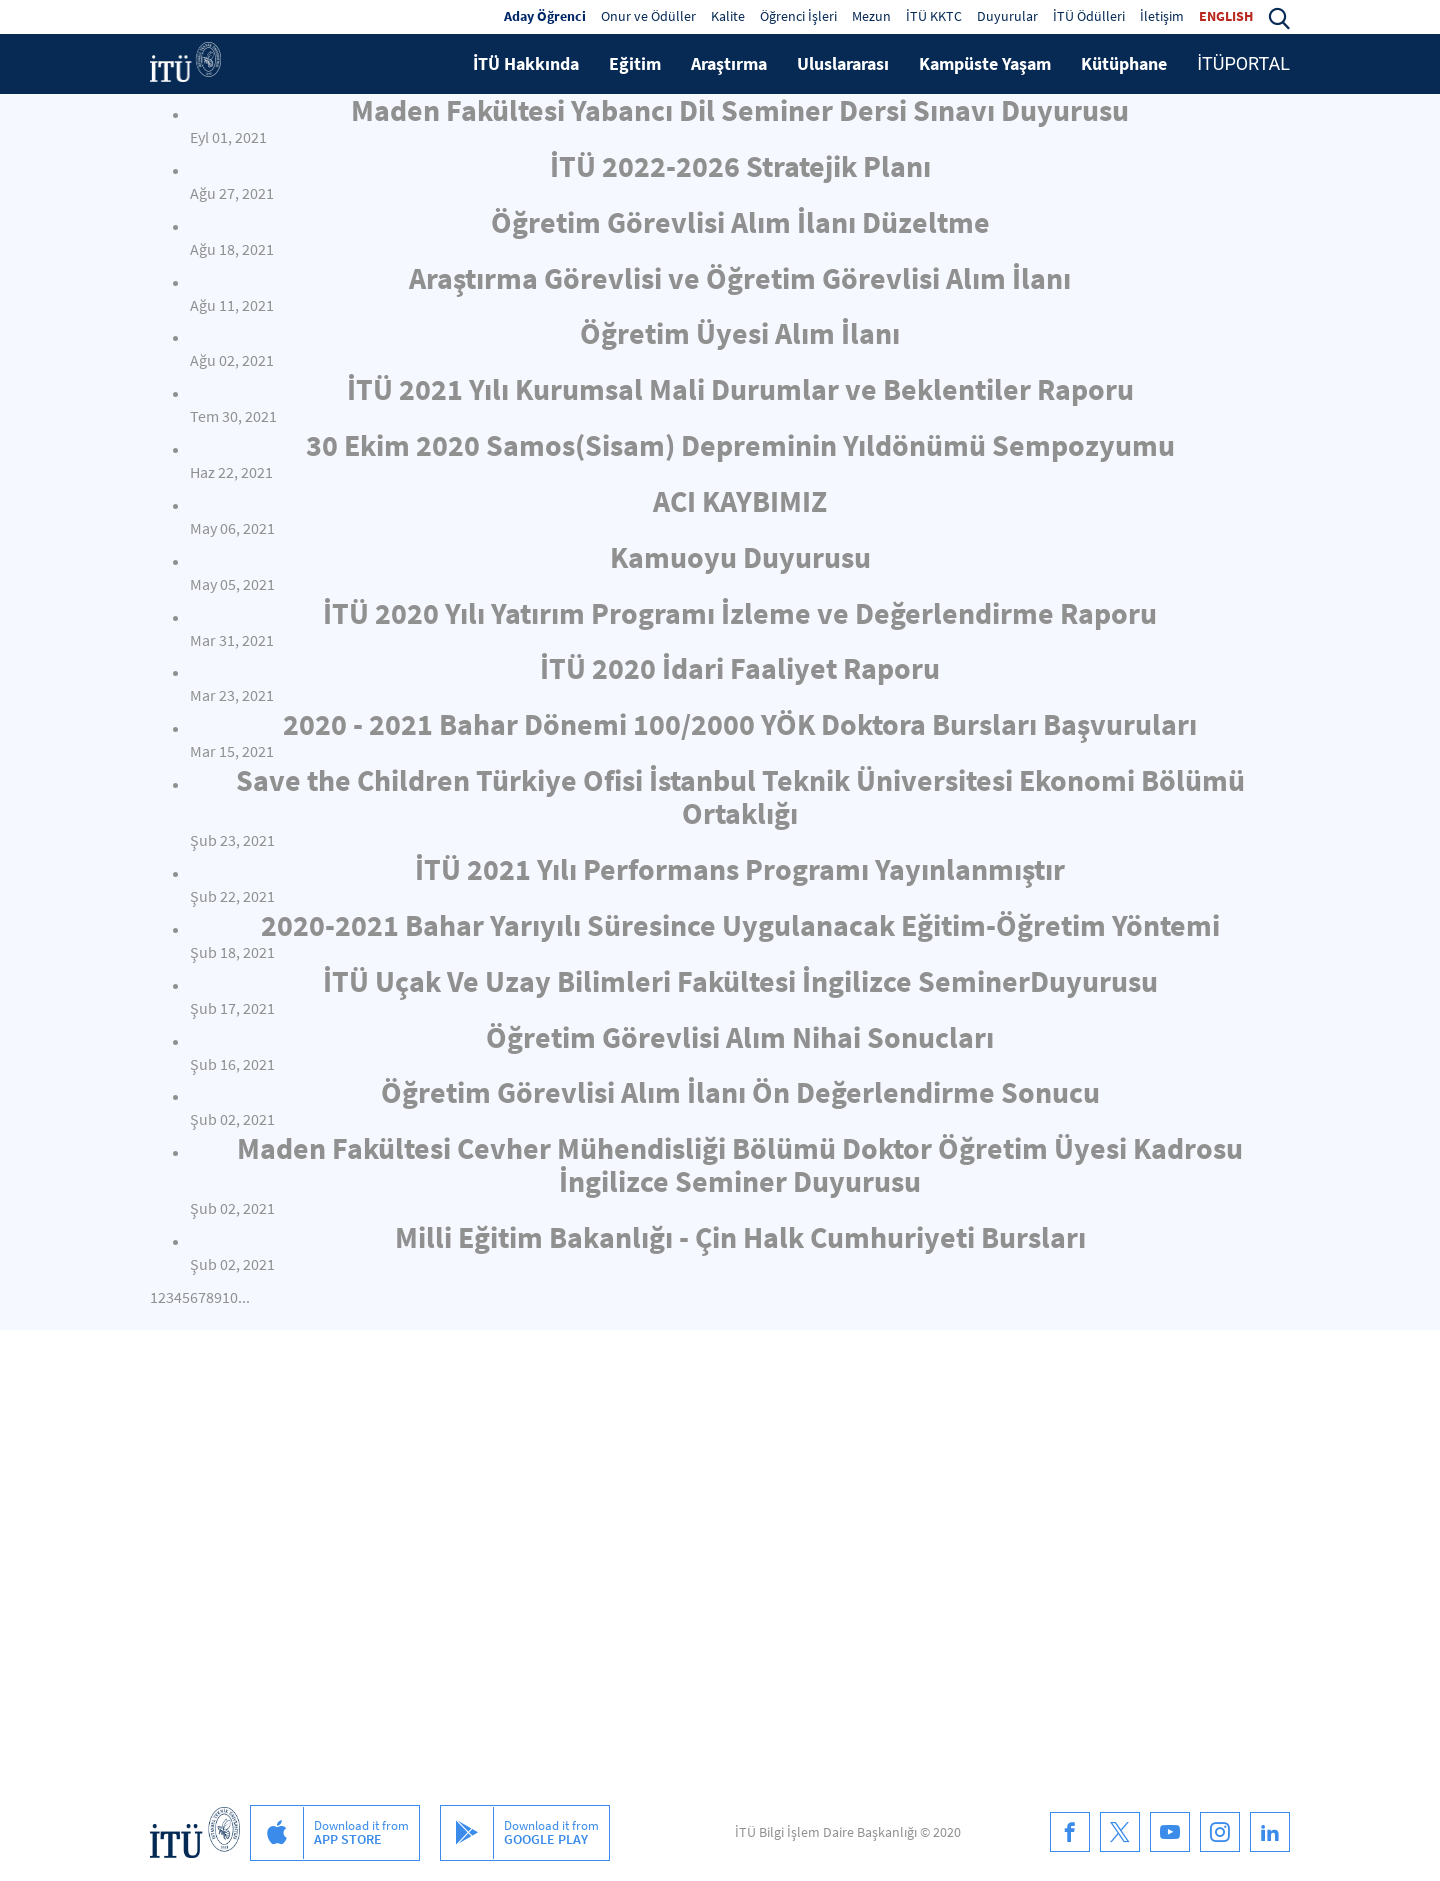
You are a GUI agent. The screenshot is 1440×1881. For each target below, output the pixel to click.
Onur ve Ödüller (648, 16)
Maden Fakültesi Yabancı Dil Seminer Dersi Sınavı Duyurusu (740, 110)
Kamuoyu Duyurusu (740, 557)
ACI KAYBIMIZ (740, 501)
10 (230, 1297)
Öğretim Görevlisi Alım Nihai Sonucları (740, 1037)
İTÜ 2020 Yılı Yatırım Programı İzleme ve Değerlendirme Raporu (740, 613)
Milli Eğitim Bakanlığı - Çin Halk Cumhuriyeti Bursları (740, 1237)
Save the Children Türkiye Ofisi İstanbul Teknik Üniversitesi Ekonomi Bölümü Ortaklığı (740, 796)
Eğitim (635, 63)
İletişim (1162, 16)
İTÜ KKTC (934, 16)
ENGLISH (1226, 16)
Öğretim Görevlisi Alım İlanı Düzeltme (740, 222)
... (244, 1297)
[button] (1279, 16)
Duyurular (1007, 16)
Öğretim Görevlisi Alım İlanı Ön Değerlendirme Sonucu (740, 1092)
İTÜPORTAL (1243, 63)
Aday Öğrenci (545, 16)
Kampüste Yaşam (985, 63)
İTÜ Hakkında (526, 63)
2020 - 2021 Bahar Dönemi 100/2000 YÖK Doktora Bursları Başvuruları (740, 724)
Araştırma (729, 63)
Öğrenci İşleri (798, 16)
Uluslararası (843, 63)
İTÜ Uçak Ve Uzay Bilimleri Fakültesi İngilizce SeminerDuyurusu (740, 981)
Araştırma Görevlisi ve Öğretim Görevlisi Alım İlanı (740, 278)
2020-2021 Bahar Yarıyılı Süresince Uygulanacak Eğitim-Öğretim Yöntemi (740, 925)
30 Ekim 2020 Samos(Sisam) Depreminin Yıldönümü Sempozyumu (740, 445)
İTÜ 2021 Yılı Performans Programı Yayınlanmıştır (740, 869)
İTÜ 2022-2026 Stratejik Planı (740, 166)
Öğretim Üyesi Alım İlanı (740, 333)
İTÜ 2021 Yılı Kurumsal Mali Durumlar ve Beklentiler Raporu (740, 389)
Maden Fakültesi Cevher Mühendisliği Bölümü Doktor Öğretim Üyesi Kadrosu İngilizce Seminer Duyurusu (740, 1164)
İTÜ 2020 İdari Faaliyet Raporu (740, 668)
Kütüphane (1124, 63)
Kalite (728, 16)
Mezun (871, 16)
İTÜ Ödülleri (1089, 16)
